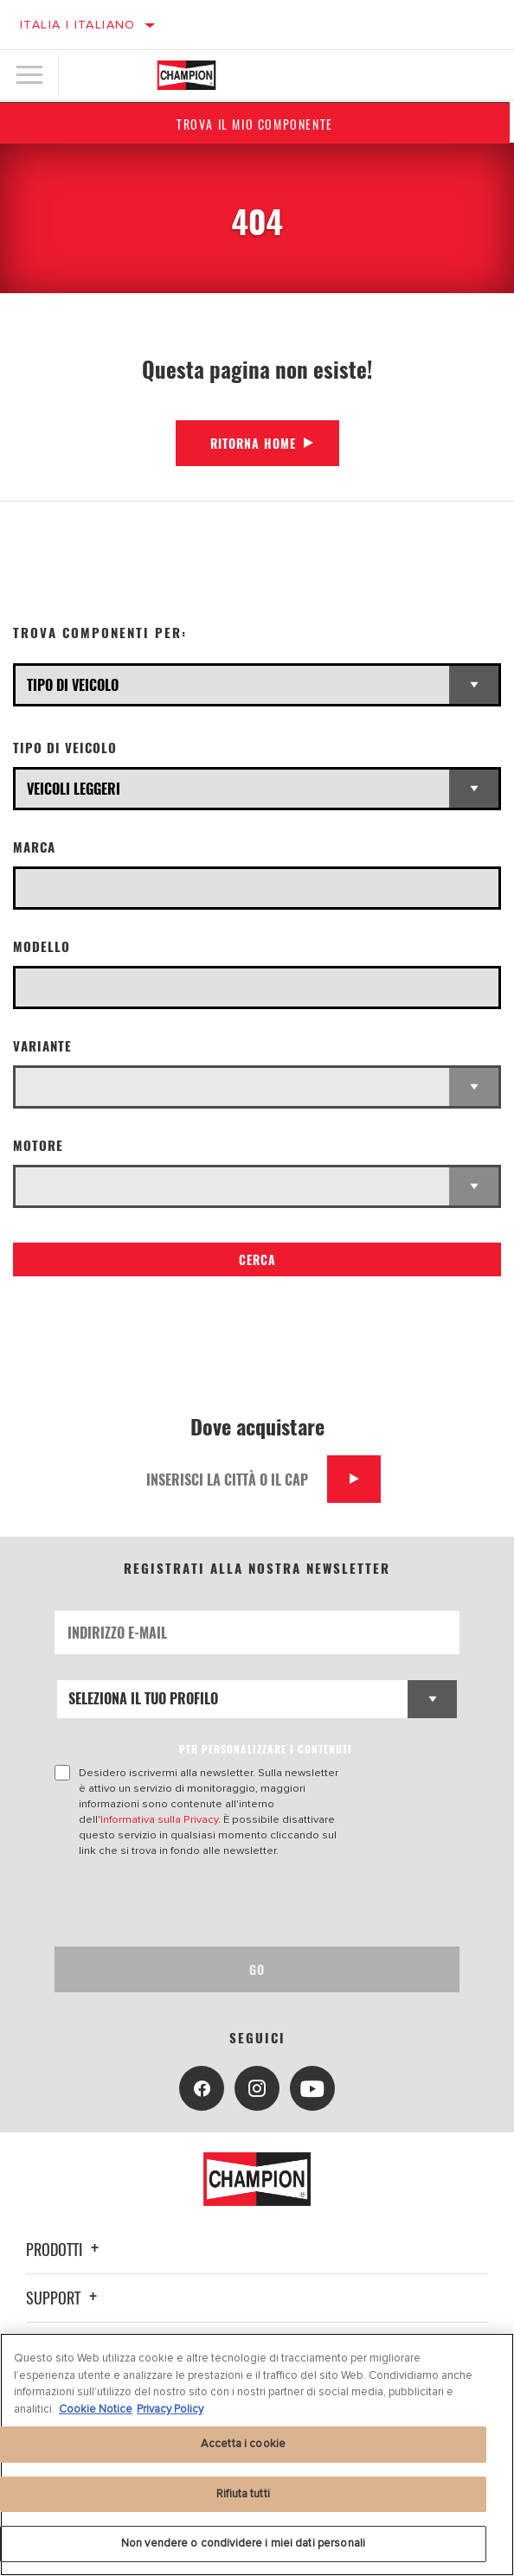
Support (64, 2297)
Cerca (257, 1259)
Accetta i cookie (243, 2444)
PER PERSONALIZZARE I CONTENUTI (265, 1749)
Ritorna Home (253, 443)
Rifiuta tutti (243, 2494)
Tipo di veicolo (65, 747)
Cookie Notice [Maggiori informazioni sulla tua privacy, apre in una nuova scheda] (95, 2409)
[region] (257, 2454)
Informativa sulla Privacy (159, 1819)
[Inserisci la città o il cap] (230, 1479)
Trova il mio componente (257, 124)
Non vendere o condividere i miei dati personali (243, 2543)
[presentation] (199, 1902)
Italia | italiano (78, 24)
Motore (38, 1145)
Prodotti (65, 2249)
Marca (34, 847)
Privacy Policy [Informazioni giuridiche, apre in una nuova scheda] (170, 2409)
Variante (42, 1045)
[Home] (187, 75)
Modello (41, 946)
